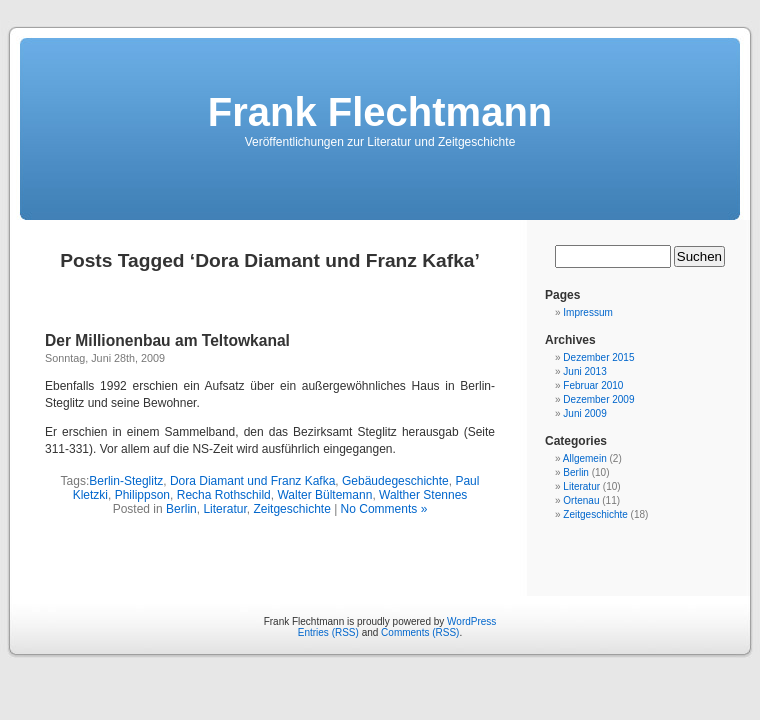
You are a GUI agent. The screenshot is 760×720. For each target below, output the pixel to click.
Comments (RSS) (420, 632)
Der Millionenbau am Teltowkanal (167, 340)
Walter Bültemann (324, 495)
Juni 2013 (584, 371)
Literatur (224, 509)
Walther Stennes (423, 495)
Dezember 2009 (598, 399)
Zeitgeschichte (291, 509)
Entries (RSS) (328, 632)
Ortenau (581, 500)
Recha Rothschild (224, 495)
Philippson (142, 495)
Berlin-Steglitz (126, 481)
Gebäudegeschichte (395, 481)
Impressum (587, 312)
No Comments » (384, 509)
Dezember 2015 (598, 357)
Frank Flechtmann (380, 112)
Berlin (181, 509)
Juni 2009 (584, 413)
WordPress (471, 621)
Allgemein (585, 458)
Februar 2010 (593, 385)
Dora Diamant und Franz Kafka (252, 481)
